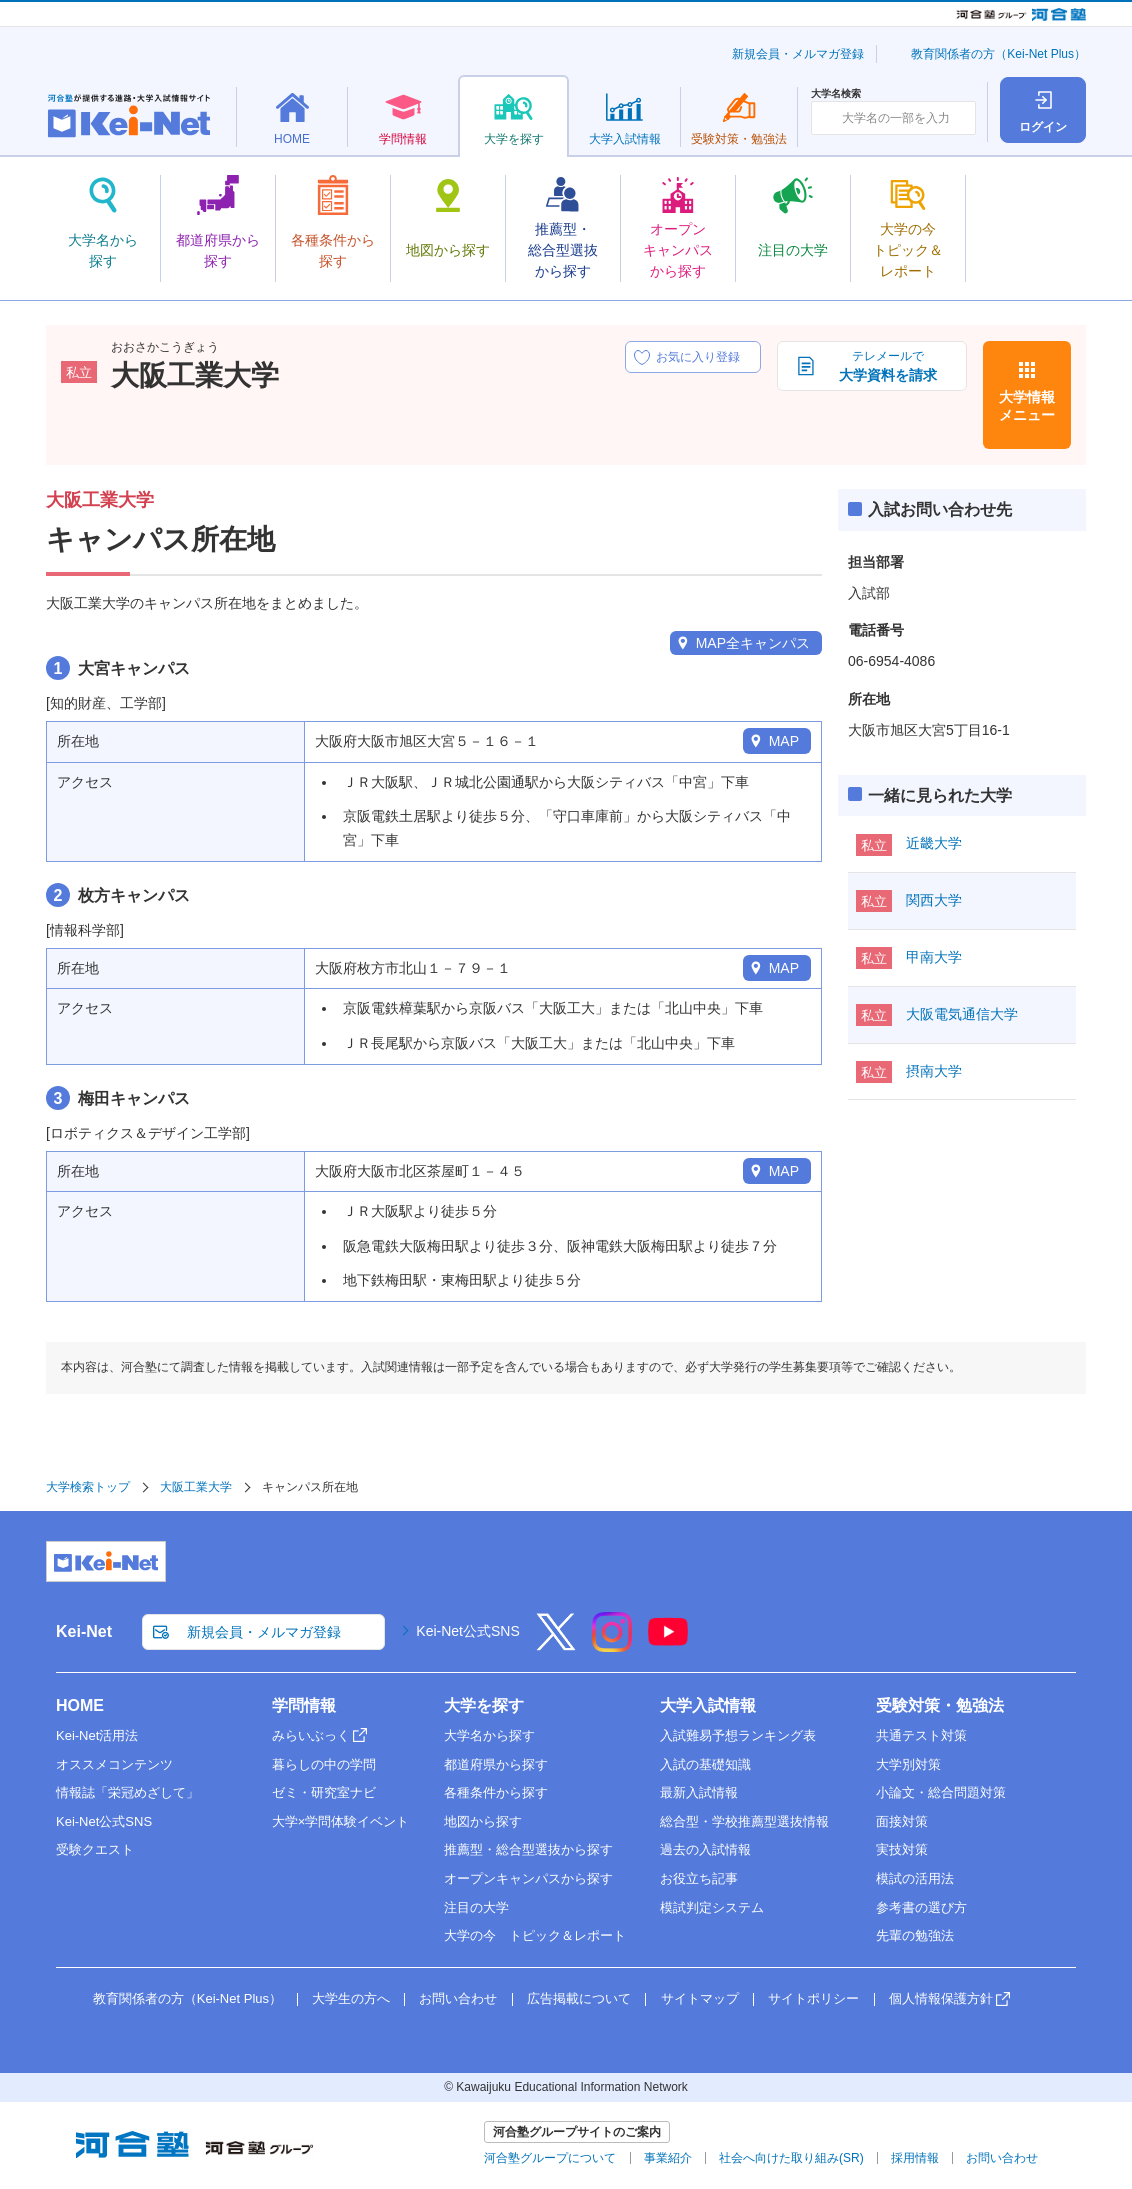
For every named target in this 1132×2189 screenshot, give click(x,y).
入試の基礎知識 (705, 1764)
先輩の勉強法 (915, 1935)
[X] (556, 1645)
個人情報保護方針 (941, 1998)
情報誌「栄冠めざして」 (127, 1792)
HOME (80, 1705)
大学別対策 (908, 1764)
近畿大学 (934, 843)
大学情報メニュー (1027, 406)
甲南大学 (934, 957)
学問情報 (304, 1705)
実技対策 (902, 1849)
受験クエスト (95, 1849)
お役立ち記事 (699, 1878)
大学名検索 (836, 94)
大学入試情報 (708, 1705)
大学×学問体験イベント (341, 1821)
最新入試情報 (699, 1792)
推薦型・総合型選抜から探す (528, 1849)
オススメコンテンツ (114, 1764)
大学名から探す (489, 1735)
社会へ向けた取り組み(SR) (791, 2158)
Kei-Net (84, 1631)
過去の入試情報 (705, 1849)
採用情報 (915, 2158)
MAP (784, 741)
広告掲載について (579, 1998)
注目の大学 (476, 1907)
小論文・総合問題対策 (941, 1792)
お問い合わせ (458, 1998)
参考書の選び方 (921, 1907)
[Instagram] (612, 1645)
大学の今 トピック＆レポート (535, 1935)
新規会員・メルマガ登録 (798, 54)
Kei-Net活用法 (97, 1735)
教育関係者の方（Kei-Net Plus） (998, 54)
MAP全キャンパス (753, 643)
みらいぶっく (311, 1735)
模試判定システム (712, 1907)
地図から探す (483, 1821)
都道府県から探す (496, 1764)
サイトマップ (700, 1998)
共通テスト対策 (921, 1735)
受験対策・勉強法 (940, 1705)
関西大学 (934, 900)
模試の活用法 (915, 1878)
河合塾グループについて (550, 2158)
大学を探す (484, 1705)
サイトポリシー (813, 1998)
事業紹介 (668, 2158)
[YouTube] (668, 1645)
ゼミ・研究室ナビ (324, 1792)
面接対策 (902, 1821)
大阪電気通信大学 (962, 1014)
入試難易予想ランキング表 (738, 1735)
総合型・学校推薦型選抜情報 (744, 1821)
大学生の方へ (351, 1998)
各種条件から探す (496, 1792)
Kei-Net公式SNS (467, 1631)
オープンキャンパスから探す (528, 1878)
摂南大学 (934, 1071)
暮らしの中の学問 (324, 1764)
